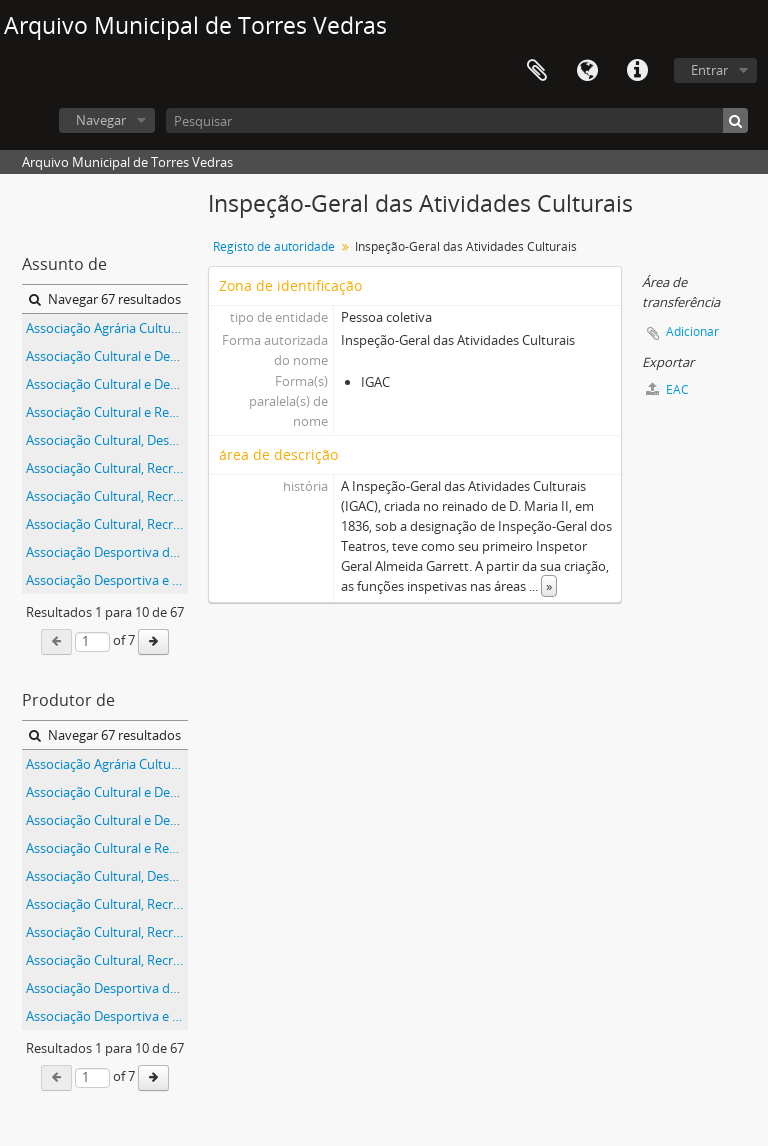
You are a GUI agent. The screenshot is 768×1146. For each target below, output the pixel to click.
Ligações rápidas (637, 71)
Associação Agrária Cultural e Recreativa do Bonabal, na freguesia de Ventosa (107, 328)
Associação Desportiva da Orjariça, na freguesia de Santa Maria (107, 552)
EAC (667, 389)
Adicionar (692, 331)
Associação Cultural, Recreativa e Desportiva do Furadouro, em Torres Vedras (107, 524)
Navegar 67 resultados (105, 299)
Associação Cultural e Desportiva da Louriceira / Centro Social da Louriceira (107, 384)
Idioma (587, 71)
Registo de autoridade (274, 246)
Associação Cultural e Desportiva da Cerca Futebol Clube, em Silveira (107, 356)
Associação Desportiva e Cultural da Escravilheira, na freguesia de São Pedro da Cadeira (107, 580)
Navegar (101, 120)
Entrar (709, 70)
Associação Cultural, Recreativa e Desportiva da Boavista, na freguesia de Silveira (107, 468)
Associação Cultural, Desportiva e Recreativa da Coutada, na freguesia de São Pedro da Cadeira (107, 440)
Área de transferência (537, 71)
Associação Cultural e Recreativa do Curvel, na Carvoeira (107, 412)
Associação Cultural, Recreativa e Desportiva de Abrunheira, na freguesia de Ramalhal (107, 496)
